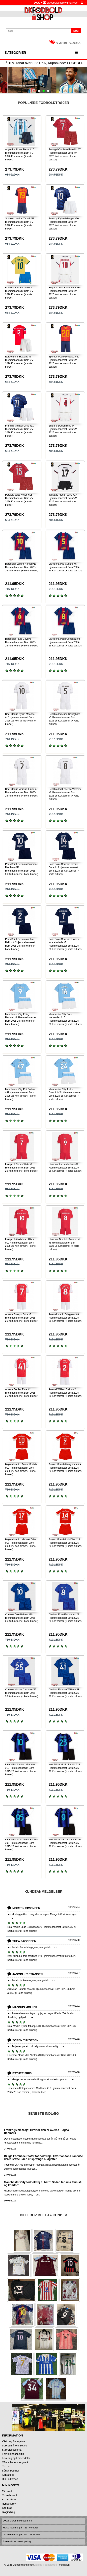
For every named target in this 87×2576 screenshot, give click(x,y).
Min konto (7, 2491)
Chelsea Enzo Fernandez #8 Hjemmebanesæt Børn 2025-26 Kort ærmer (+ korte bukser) (65, 1618)
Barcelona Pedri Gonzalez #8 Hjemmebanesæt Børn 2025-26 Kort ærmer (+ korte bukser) (65, 642)
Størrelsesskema (12, 2449)
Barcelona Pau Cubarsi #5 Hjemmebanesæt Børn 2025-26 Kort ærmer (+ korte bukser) (65, 567)
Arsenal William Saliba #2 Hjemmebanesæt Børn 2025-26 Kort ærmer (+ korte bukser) (65, 1393)
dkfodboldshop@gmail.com (60, 2)
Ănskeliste (9, 2499)
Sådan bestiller (10, 2470)
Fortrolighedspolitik (13, 2453)
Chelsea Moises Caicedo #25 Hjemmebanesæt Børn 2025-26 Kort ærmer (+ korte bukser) (21, 1693)
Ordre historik (10, 2495)
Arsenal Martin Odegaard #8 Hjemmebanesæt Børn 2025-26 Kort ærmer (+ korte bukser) (65, 1318)
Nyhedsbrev (9, 2503)
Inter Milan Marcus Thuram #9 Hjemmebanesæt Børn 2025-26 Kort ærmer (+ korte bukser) (65, 1843)
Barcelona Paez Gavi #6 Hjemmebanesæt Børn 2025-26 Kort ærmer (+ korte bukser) (21, 642)
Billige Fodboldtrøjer (46, 2564)
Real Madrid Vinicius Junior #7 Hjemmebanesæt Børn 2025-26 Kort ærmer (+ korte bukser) (21, 792)
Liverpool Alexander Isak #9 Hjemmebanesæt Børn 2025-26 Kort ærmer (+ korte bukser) (65, 1167)
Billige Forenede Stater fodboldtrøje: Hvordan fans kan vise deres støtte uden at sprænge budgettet (43, 2157)
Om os (6, 2466)
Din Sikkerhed (10, 2478)
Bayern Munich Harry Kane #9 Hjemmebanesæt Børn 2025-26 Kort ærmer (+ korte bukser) (65, 1468)
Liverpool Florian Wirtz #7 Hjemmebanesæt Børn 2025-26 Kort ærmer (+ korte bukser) (21, 1167)
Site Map (7, 2507)
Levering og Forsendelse (16, 2458)
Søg (76, 30)
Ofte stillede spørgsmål (15, 2462)
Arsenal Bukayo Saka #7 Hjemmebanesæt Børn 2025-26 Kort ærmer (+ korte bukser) (21, 1318)
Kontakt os (8, 2474)
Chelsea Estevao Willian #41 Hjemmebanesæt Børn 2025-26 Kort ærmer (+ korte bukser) (65, 1693)
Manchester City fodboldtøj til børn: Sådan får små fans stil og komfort (43, 2184)
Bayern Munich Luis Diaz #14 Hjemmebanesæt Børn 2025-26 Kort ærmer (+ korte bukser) (65, 1543)
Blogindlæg (8, 2512)
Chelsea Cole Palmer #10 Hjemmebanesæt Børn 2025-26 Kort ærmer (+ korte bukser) (21, 1618)
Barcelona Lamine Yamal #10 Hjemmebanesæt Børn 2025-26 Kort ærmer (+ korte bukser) (21, 567)
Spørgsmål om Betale (14, 2445)
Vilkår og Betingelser (14, 2441)
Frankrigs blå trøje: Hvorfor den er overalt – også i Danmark (37, 2131)
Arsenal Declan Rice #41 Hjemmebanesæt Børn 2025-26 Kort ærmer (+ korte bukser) (21, 1393)
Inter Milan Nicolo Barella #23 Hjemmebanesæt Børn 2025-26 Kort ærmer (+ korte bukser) (65, 1768)
